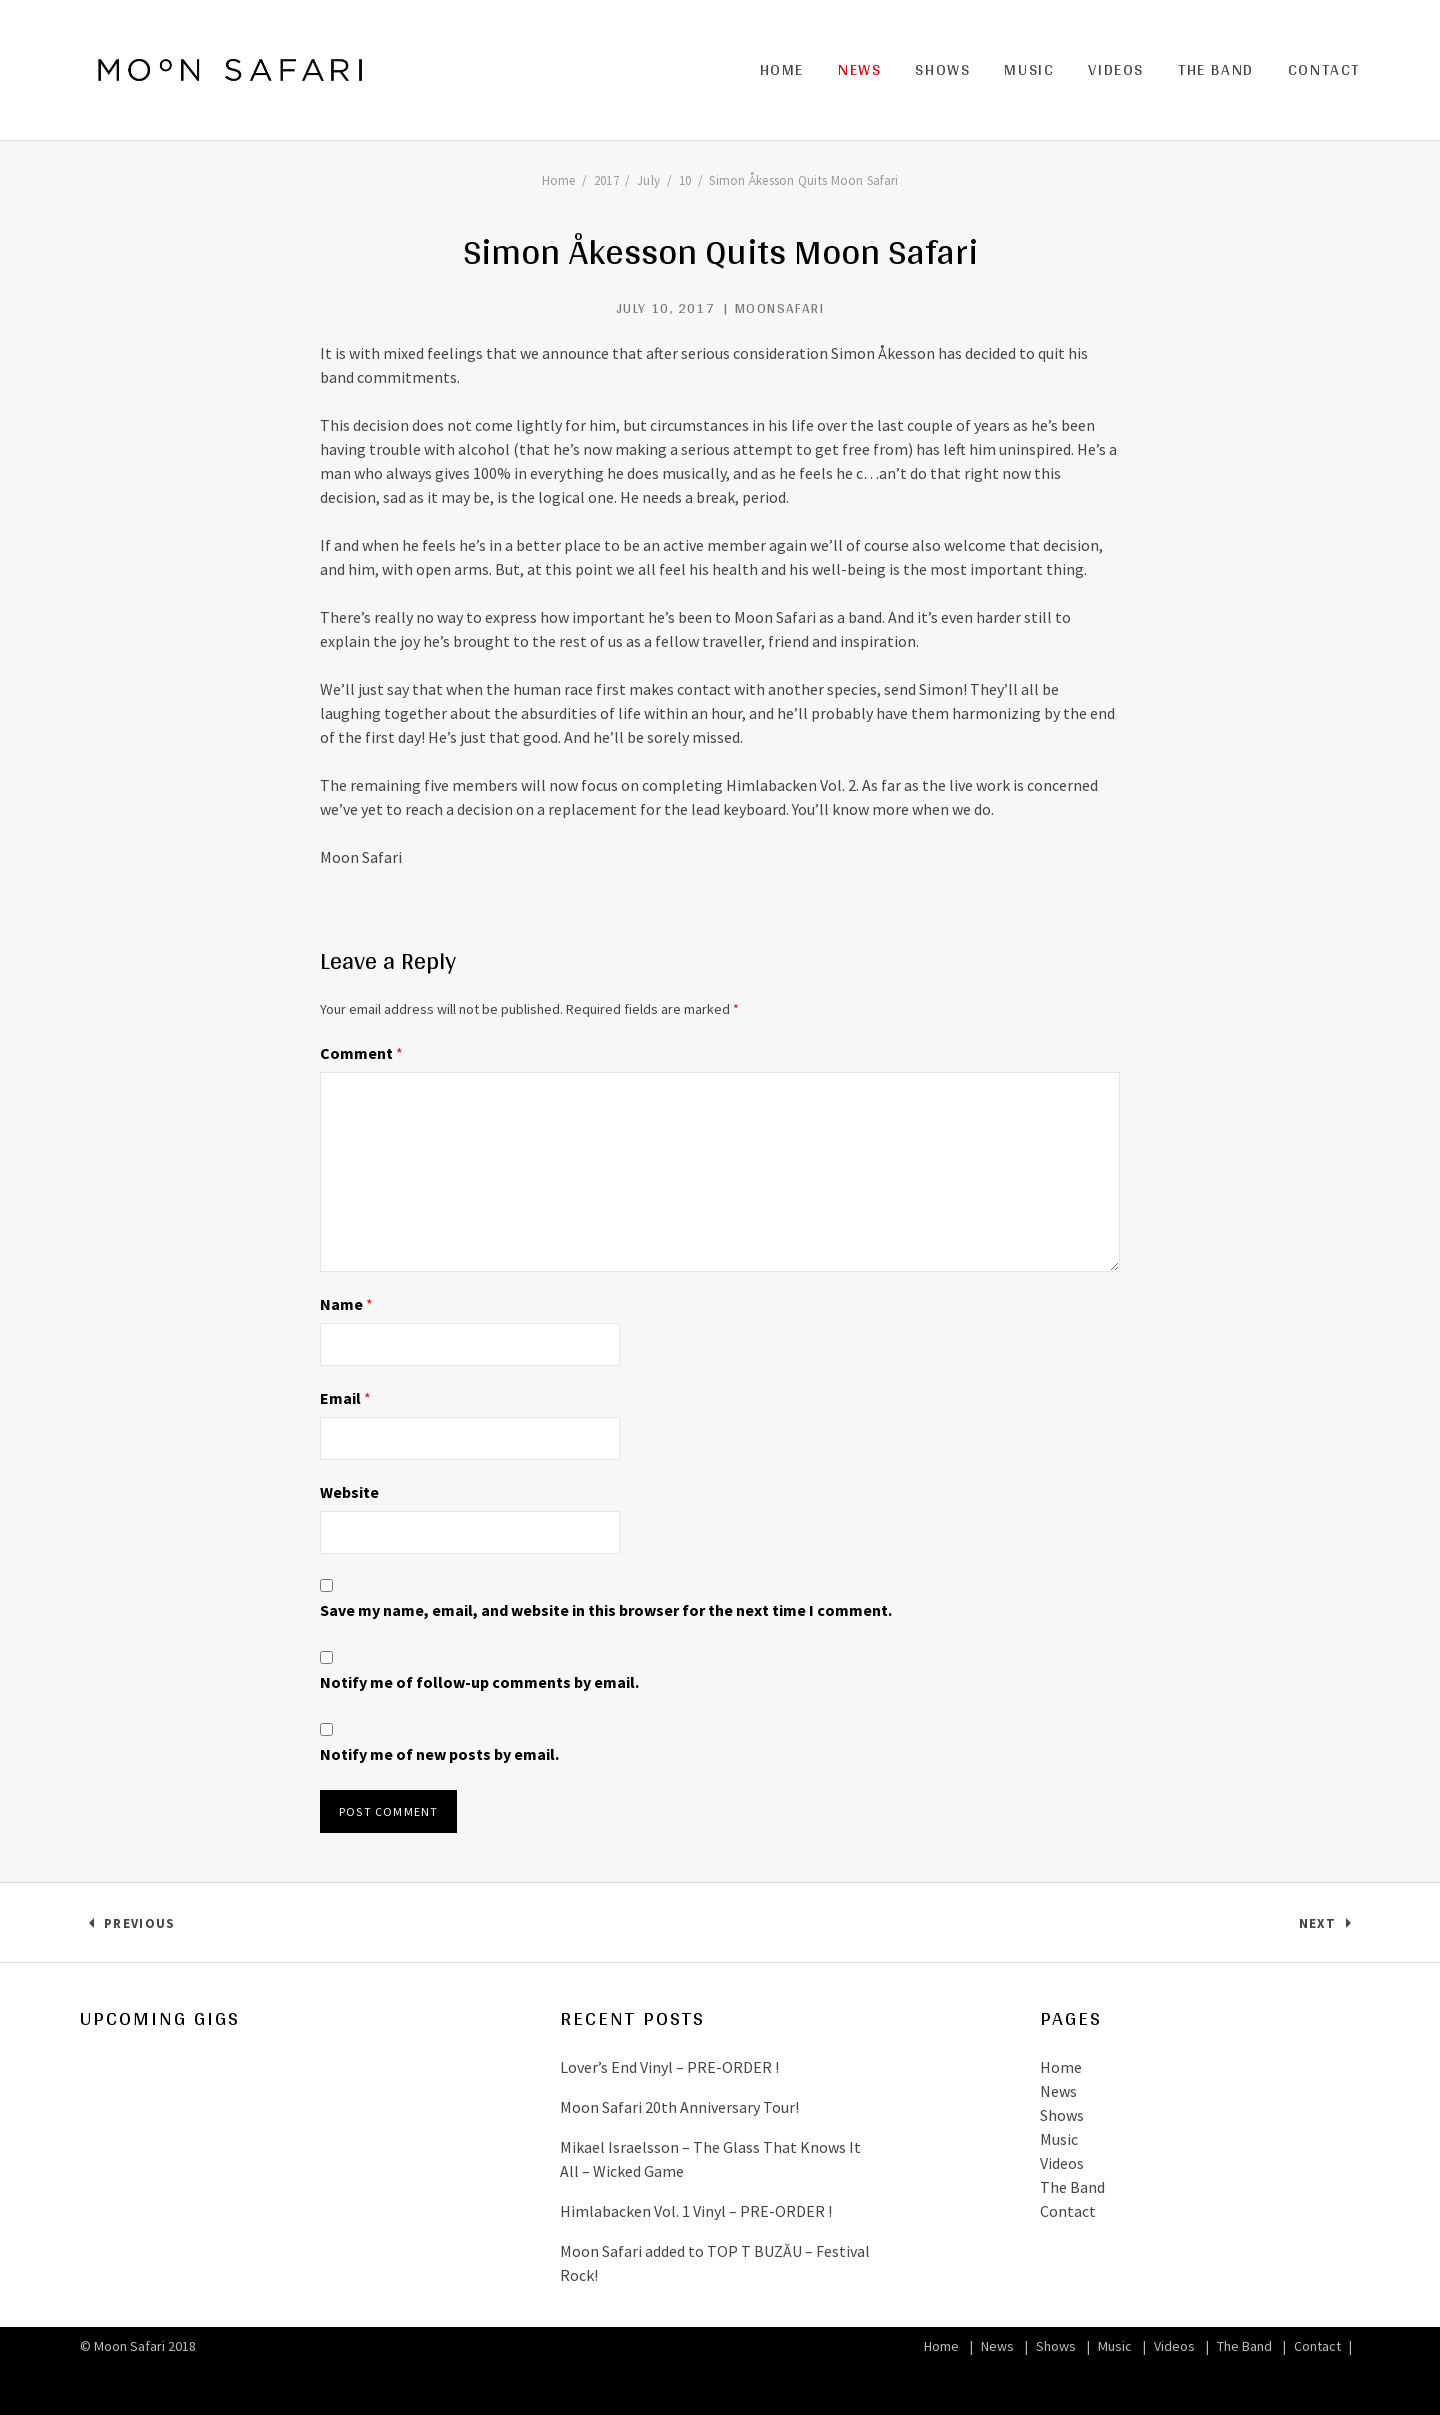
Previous (139, 1927)
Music (1029, 69)
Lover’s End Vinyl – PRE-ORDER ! (669, 2067)
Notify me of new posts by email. (439, 1754)
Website (349, 1492)
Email (345, 1398)
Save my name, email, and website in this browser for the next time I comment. (606, 1610)
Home (782, 69)
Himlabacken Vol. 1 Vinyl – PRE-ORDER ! (696, 2211)
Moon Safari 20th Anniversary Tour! (679, 2107)
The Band (1216, 69)
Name (346, 1304)
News (859, 69)
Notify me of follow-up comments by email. (479, 1682)
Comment (361, 1053)
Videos (1116, 69)
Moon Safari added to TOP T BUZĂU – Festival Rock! (715, 2263)
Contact (1324, 69)
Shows (942, 69)
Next (1329, 1927)
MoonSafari (779, 308)
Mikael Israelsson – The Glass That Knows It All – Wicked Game (710, 2159)
